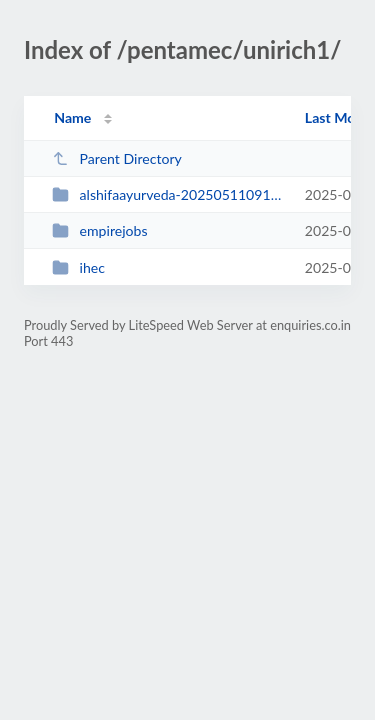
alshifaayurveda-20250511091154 (169, 194)
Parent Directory (117, 158)
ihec (78, 267)
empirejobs (99, 230)
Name (72, 117)
